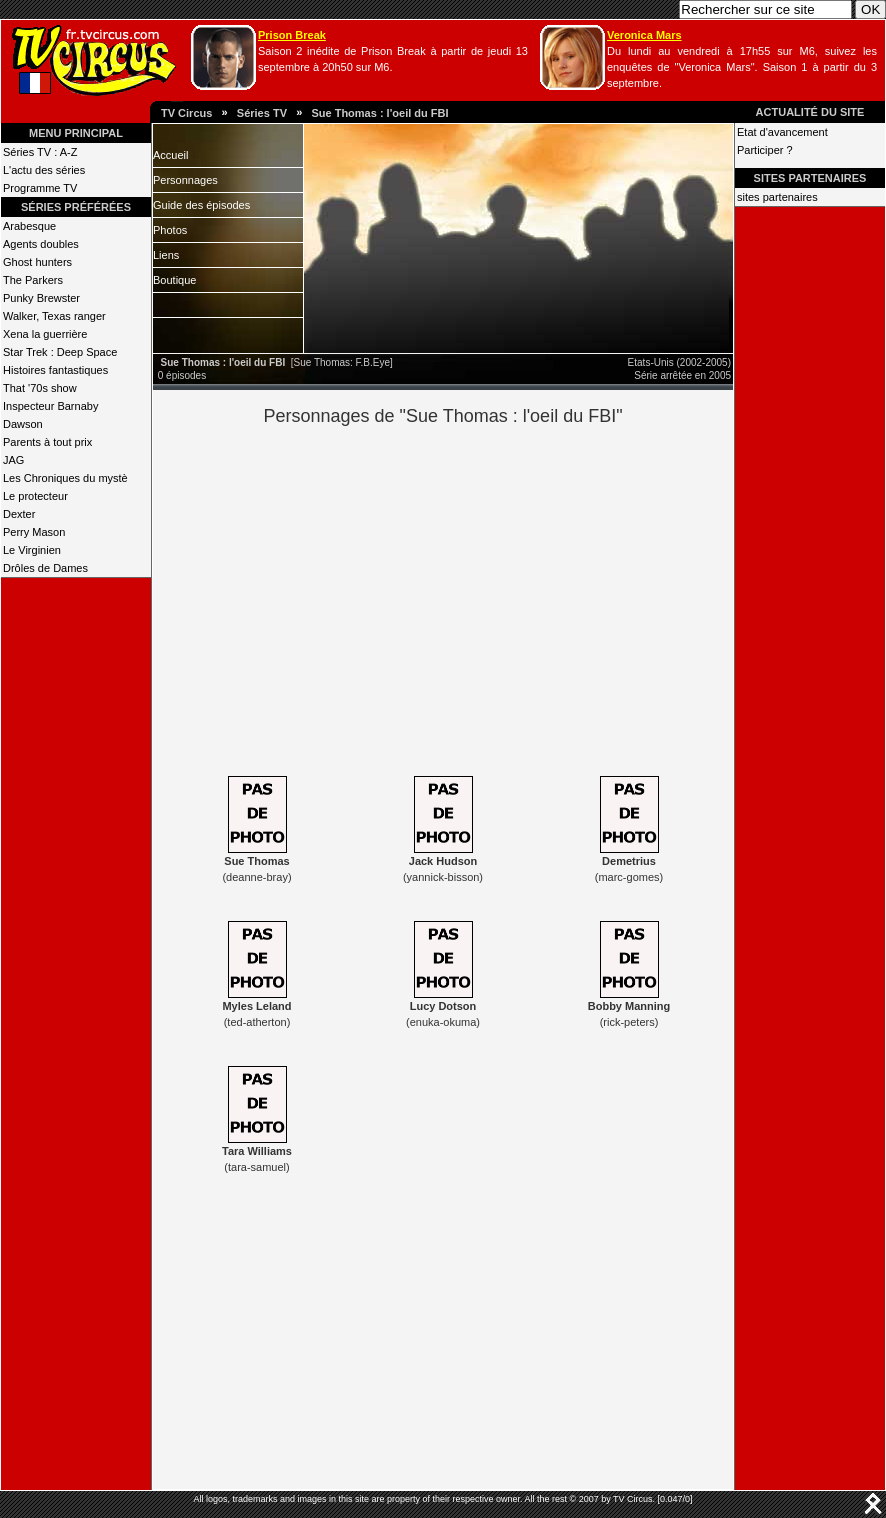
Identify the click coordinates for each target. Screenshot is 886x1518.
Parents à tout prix (47, 442)
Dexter (19, 514)
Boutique (174, 280)
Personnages (185, 180)
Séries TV (262, 113)
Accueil (170, 155)
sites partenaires (777, 197)
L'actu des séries (44, 170)
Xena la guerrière (45, 334)
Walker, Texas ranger (54, 316)
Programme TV (40, 188)
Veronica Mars (644, 35)
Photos (170, 230)
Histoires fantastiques (55, 370)
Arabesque (29, 226)
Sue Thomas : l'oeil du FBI (379, 113)
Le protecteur (35, 496)
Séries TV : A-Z (40, 152)
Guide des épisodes (201, 205)
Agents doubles (41, 244)
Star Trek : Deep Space (60, 352)
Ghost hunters (37, 262)
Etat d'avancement (782, 132)
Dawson (23, 424)
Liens (166, 255)
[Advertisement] (477, 598)
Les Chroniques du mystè (65, 478)
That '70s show (40, 388)
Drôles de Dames (45, 568)
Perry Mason (34, 532)
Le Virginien (32, 550)
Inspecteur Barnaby (50, 406)
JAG (13, 460)
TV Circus (186, 113)
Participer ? (765, 150)
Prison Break (292, 35)
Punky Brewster (41, 298)
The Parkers (33, 280)
